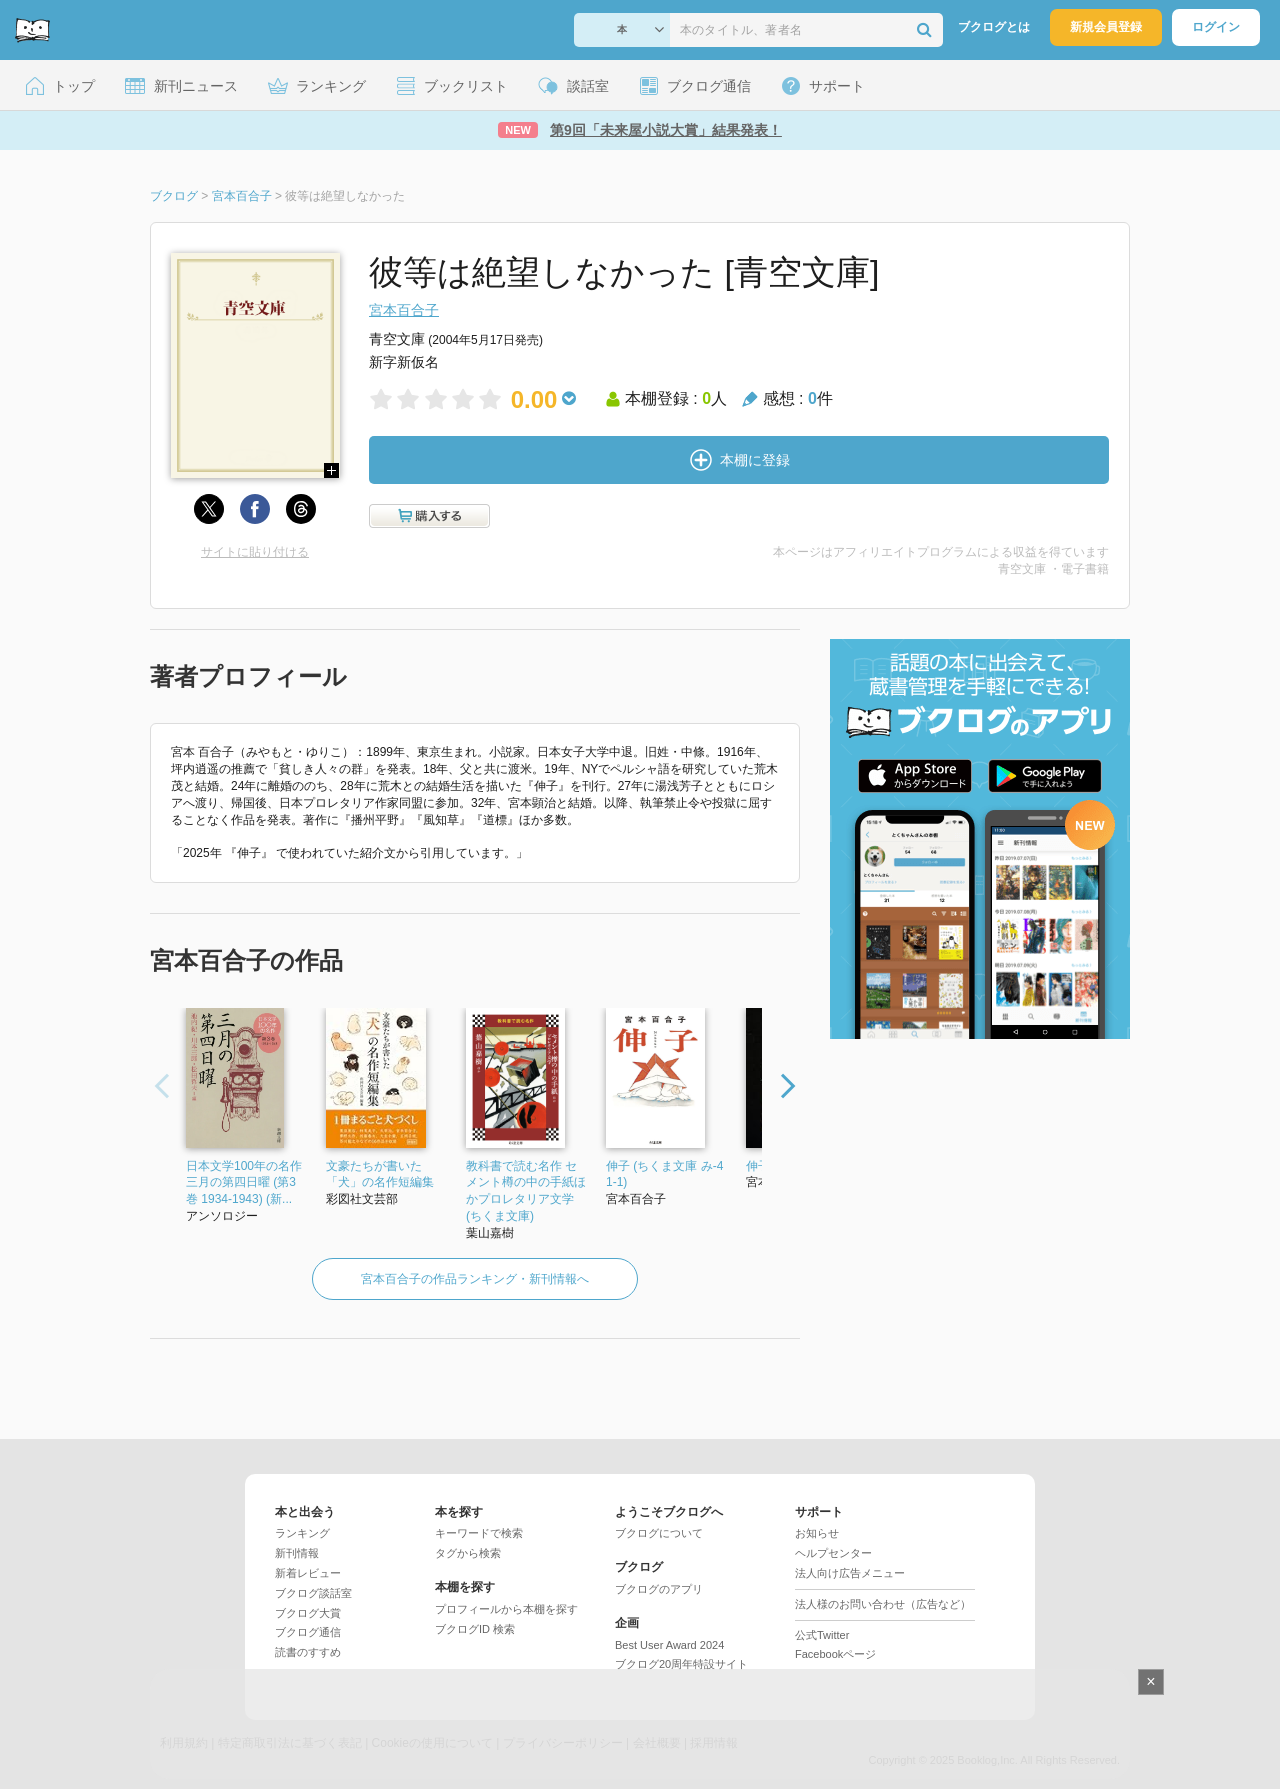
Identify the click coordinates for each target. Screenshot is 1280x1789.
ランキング (302, 1533)
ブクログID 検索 (475, 1629)
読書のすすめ (308, 1652)
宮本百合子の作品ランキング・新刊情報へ (475, 1279)
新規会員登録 (1106, 27)
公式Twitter (822, 1635)
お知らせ (817, 1533)
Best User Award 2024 (669, 1645)
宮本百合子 (404, 310)
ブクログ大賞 (308, 1613)
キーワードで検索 (479, 1533)
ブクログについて (659, 1533)
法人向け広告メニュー (850, 1573)
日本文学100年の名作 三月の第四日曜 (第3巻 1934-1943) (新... (244, 1183)
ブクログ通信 (308, 1632)
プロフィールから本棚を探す (506, 1609)
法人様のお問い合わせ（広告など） (883, 1604)
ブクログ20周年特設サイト (681, 1664)
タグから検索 (468, 1553)
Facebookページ (835, 1654)
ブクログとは (994, 27)
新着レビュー (308, 1573)
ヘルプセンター (833, 1553)
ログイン (1216, 27)
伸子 (758, 1166)
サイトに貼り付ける (255, 552)
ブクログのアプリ (659, 1589)
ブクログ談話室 (313, 1593)
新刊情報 (297, 1553)
